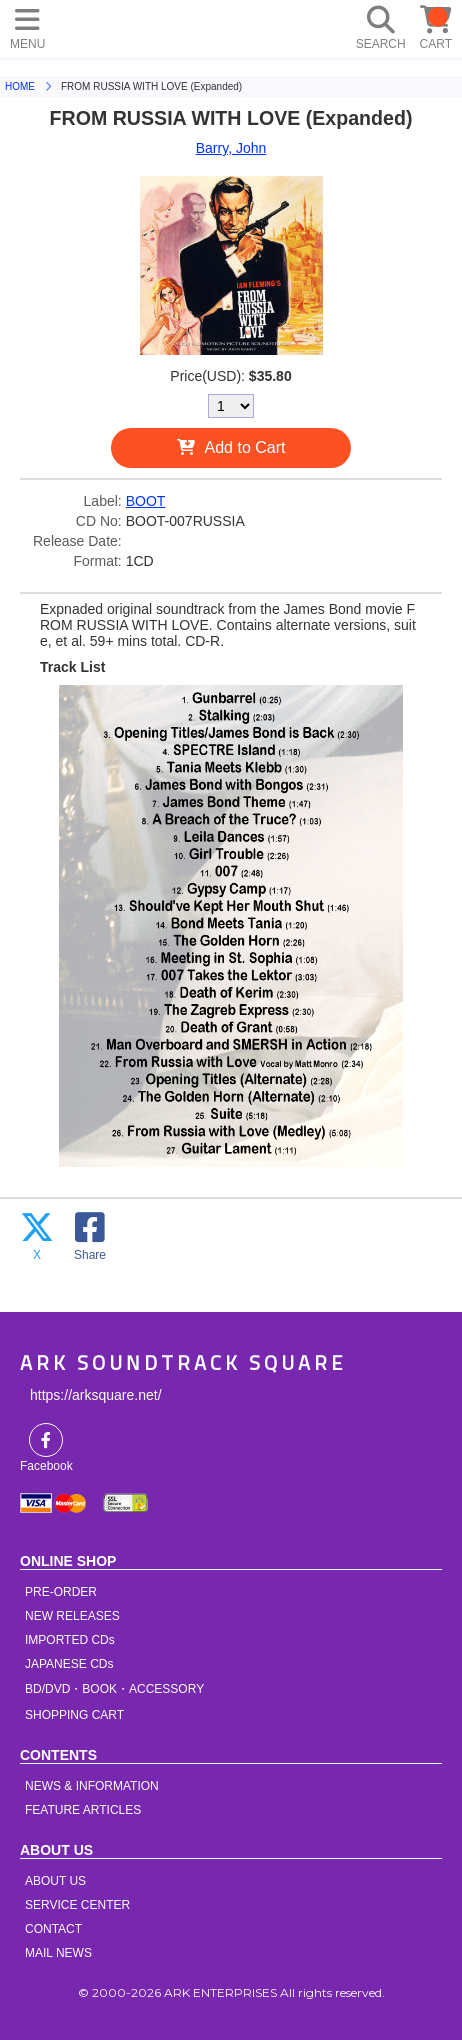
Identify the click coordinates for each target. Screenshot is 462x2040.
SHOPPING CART (74, 1715)
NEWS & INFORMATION (92, 1786)
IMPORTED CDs (70, 1640)
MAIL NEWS (58, 1953)
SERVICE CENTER (77, 1905)
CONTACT (53, 1929)
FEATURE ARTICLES (83, 1810)
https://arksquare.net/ (96, 1395)
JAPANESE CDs (69, 1664)
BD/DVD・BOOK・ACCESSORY (114, 1689)
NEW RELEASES (72, 1616)
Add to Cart (245, 447)
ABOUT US (55, 1881)
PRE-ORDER (61, 1592)
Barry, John (231, 148)
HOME (90, 25)
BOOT (146, 501)
